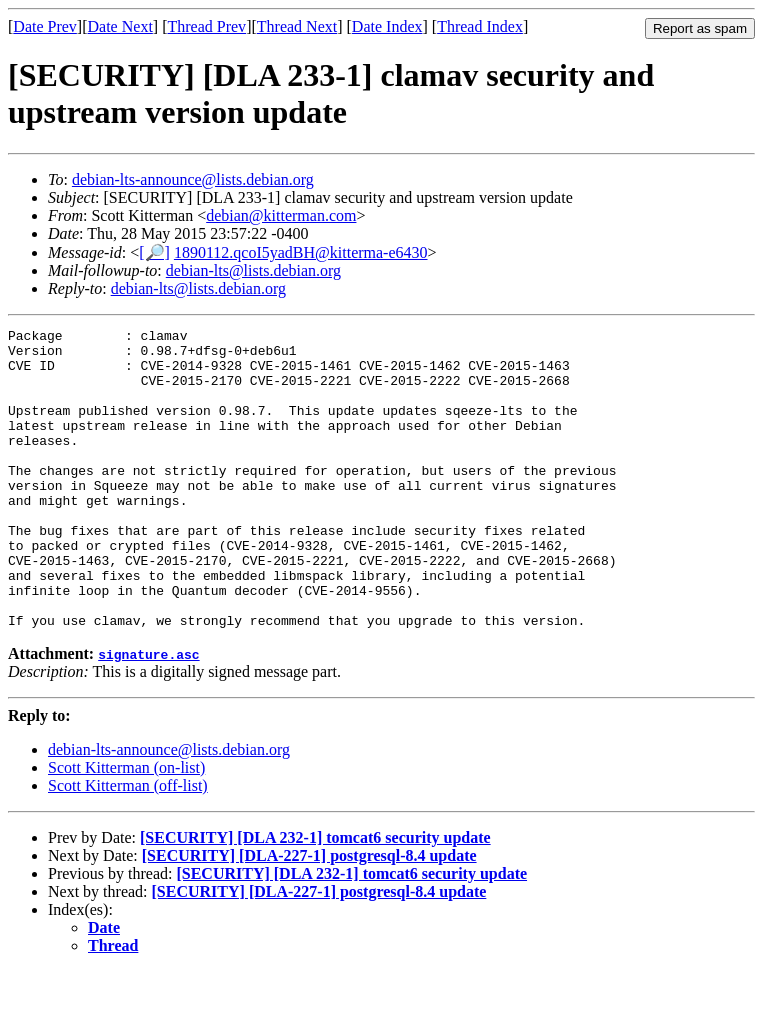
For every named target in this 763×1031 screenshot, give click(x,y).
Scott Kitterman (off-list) (128, 845)
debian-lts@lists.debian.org (253, 270)
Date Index (387, 26)
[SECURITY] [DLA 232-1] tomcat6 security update (315, 897)
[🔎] (154, 252)
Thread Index (480, 26)
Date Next (120, 26)
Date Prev (45, 26)
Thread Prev (206, 26)
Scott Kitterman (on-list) (126, 827)
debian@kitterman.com (281, 215)
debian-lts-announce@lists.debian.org (193, 179)
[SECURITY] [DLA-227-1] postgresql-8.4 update (309, 915)
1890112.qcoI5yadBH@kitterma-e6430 (301, 252)
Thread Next (297, 26)
